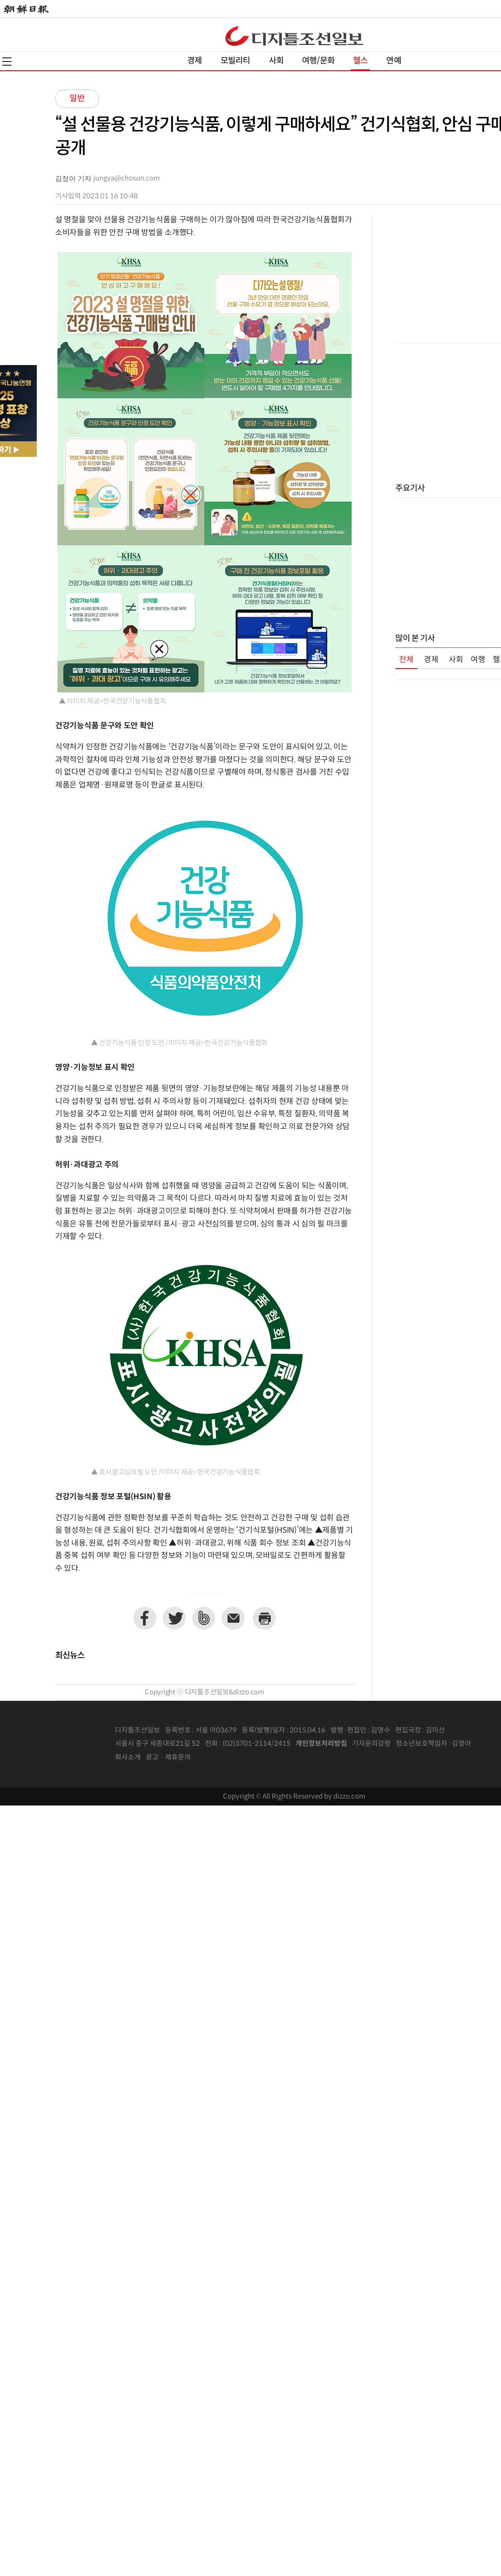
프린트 (264, 1618)
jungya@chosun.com (126, 178)
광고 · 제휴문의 (168, 1757)
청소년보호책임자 (421, 1743)
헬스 (360, 61)
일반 (77, 98)
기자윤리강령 (371, 1743)
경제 (194, 61)
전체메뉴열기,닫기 (6, 61)
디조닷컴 (294, 36)
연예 (393, 61)
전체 (406, 659)
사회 (276, 61)
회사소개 (128, 1757)
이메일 (233, 1618)
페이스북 (144, 1618)
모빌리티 (235, 61)
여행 (478, 659)
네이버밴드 (203, 1618)
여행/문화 (318, 61)
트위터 (174, 1618)
